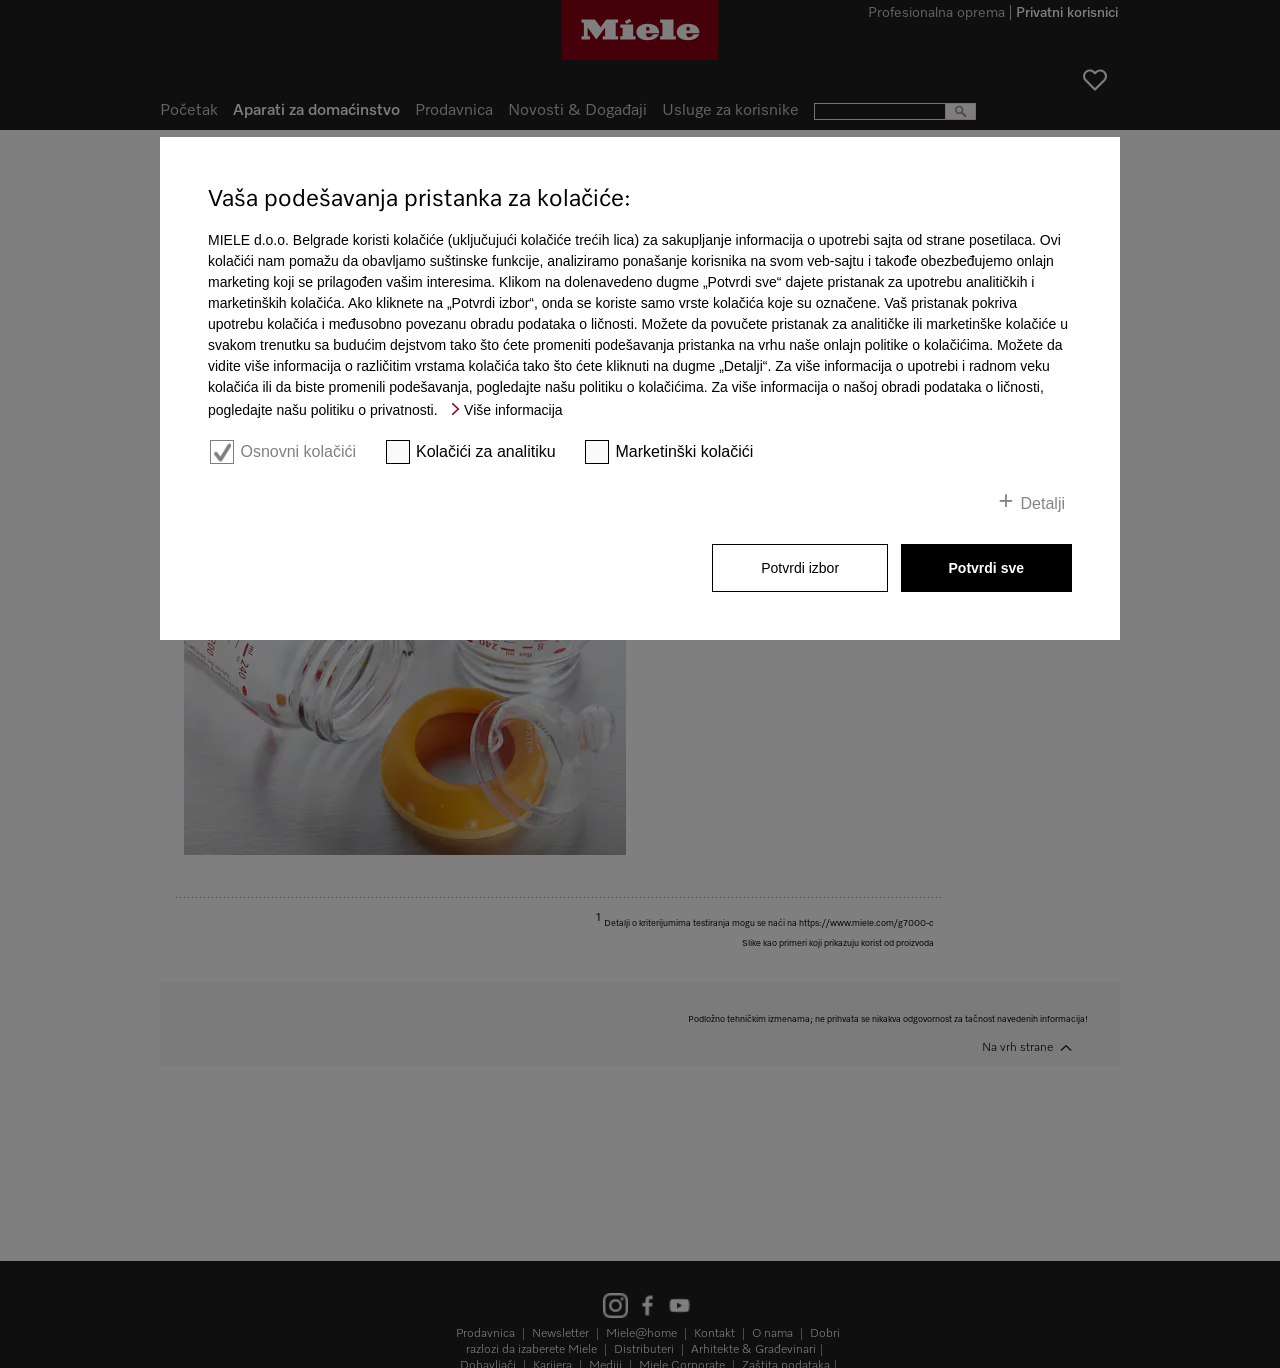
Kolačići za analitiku (486, 451)
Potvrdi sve (986, 568)
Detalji (1043, 503)
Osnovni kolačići (298, 451)
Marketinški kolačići (685, 451)
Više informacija (513, 410)
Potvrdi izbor (800, 568)
